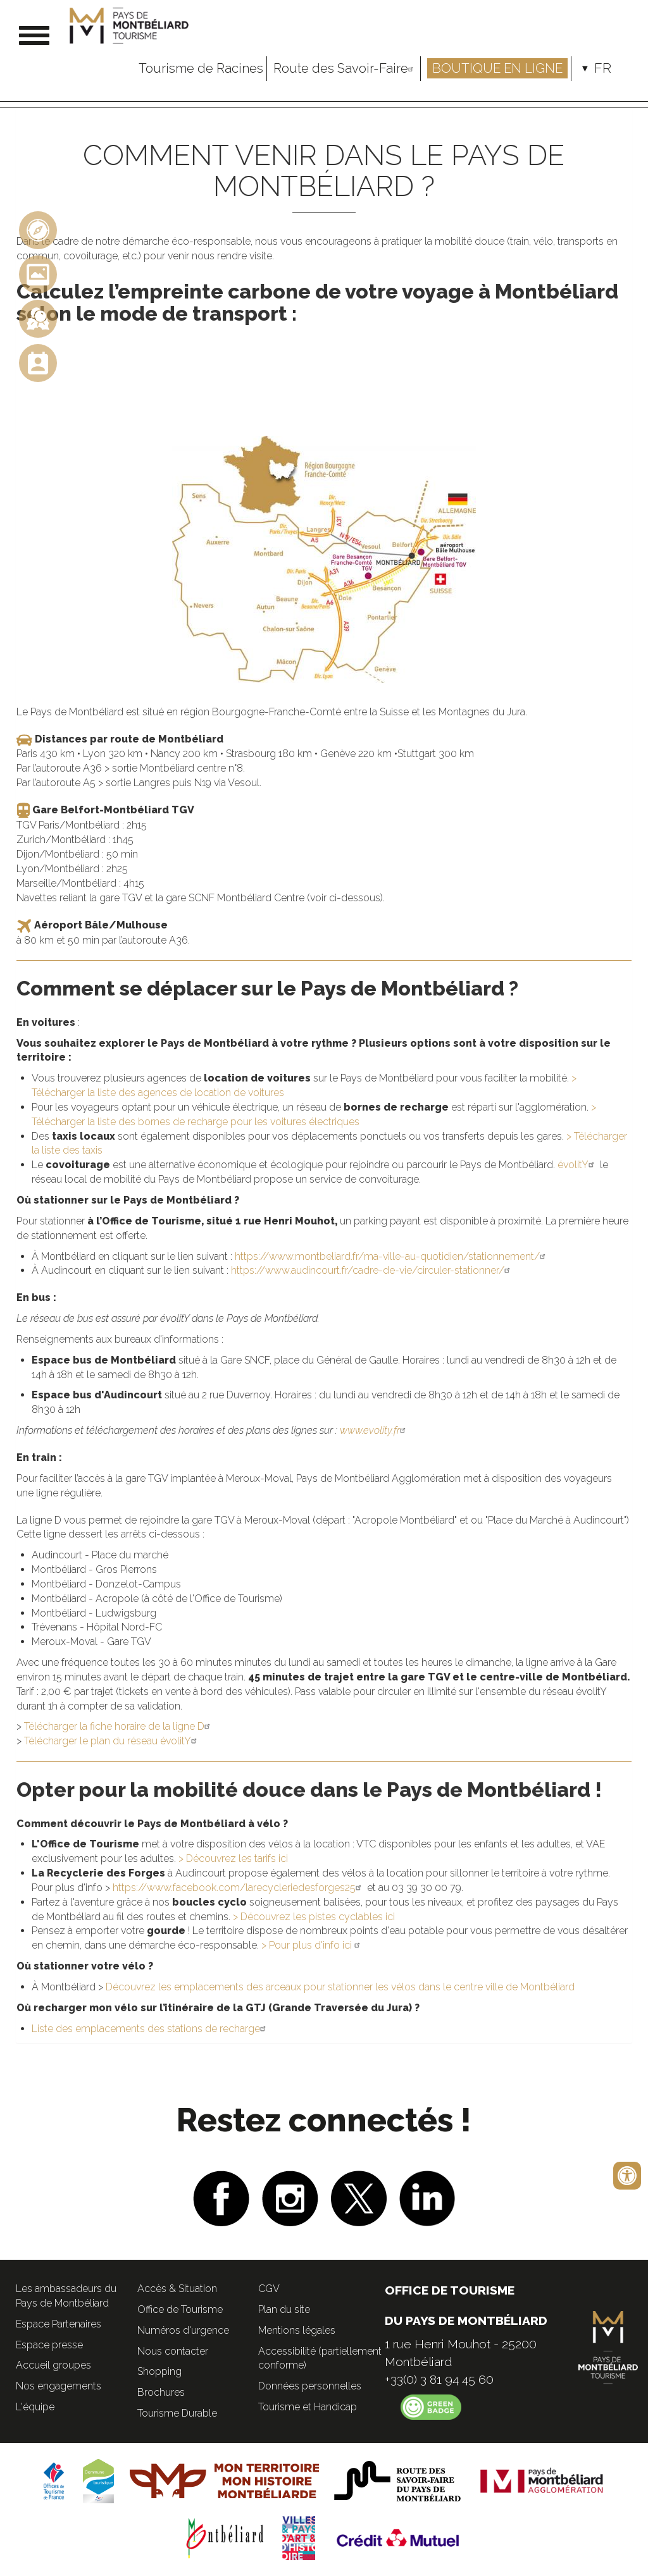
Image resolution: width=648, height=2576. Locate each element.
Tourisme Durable (177, 2413)
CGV (269, 2289)
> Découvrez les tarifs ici (233, 1858)
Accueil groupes (53, 2365)
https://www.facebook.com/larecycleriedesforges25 (238, 1888)
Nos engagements (58, 2386)
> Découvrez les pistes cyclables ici (314, 1917)
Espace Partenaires (58, 2324)
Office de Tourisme (180, 2309)
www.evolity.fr (374, 1430)
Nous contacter (172, 2351)
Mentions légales (296, 2330)
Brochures (161, 2392)
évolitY (577, 1165)
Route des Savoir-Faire (345, 68)
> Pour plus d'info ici (312, 1945)
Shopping (159, 2371)
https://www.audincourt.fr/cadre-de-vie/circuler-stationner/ (372, 1270)
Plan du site (284, 2309)
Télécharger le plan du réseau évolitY (112, 1741)
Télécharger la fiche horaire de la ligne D (118, 1726)
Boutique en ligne (497, 68)
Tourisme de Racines (201, 68)
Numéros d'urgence (183, 2330)
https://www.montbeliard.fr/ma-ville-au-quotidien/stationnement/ (392, 1256)
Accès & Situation (177, 2289)
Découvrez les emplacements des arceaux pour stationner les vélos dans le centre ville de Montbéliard (340, 1987)
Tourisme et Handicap (307, 2407)
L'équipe (35, 2407)
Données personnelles (309, 2386)
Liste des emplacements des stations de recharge (150, 2029)
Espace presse (49, 2345)
